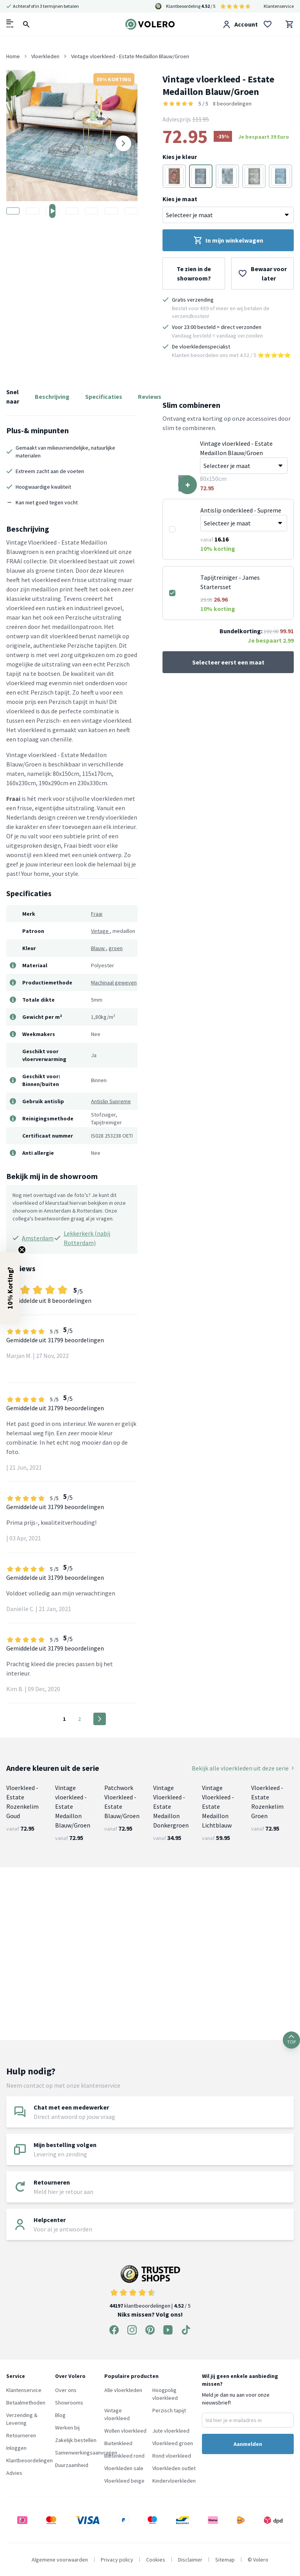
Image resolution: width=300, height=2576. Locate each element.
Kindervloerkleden (174, 2480)
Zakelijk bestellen (75, 2440)
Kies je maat (179, 199)
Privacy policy (117, 2559)
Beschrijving (52, 396)
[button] (10, 1288)
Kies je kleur (179, 157)
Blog (60, 2415)
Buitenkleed (118, 2443)
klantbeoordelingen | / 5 (150, 2287)
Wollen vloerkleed (125, 2430)
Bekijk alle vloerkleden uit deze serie (243, 1768)
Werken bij (67, 2427)
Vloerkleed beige (124, 2480)
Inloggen (16, 2447)
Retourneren (21, 2435)
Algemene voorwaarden (60, 2559)
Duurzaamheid (71, 2465)
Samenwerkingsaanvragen (86, 2452)
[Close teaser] (22, 1250)
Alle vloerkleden (123, 2390)
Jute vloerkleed (170, 2430)
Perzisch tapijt (169, 2410)
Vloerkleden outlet (174, 2468)
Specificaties (103, 396)
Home (13, 56)
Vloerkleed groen (172, 2443)
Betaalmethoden (25, 2402)
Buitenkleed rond (124, 2455)
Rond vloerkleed (171, 2455)
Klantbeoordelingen (29, 2460)
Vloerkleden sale (123, 2468)
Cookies (155, 2559)
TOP (291, 2040)
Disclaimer (190, 2559)
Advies (14, 2472)
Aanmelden (248, 2443)
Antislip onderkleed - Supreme (240, 510)
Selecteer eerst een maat (228, 662)
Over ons (66, 2390)
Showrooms (69, 2402)
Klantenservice (279, 6)
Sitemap (225, 2559)
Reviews (149, 396)
